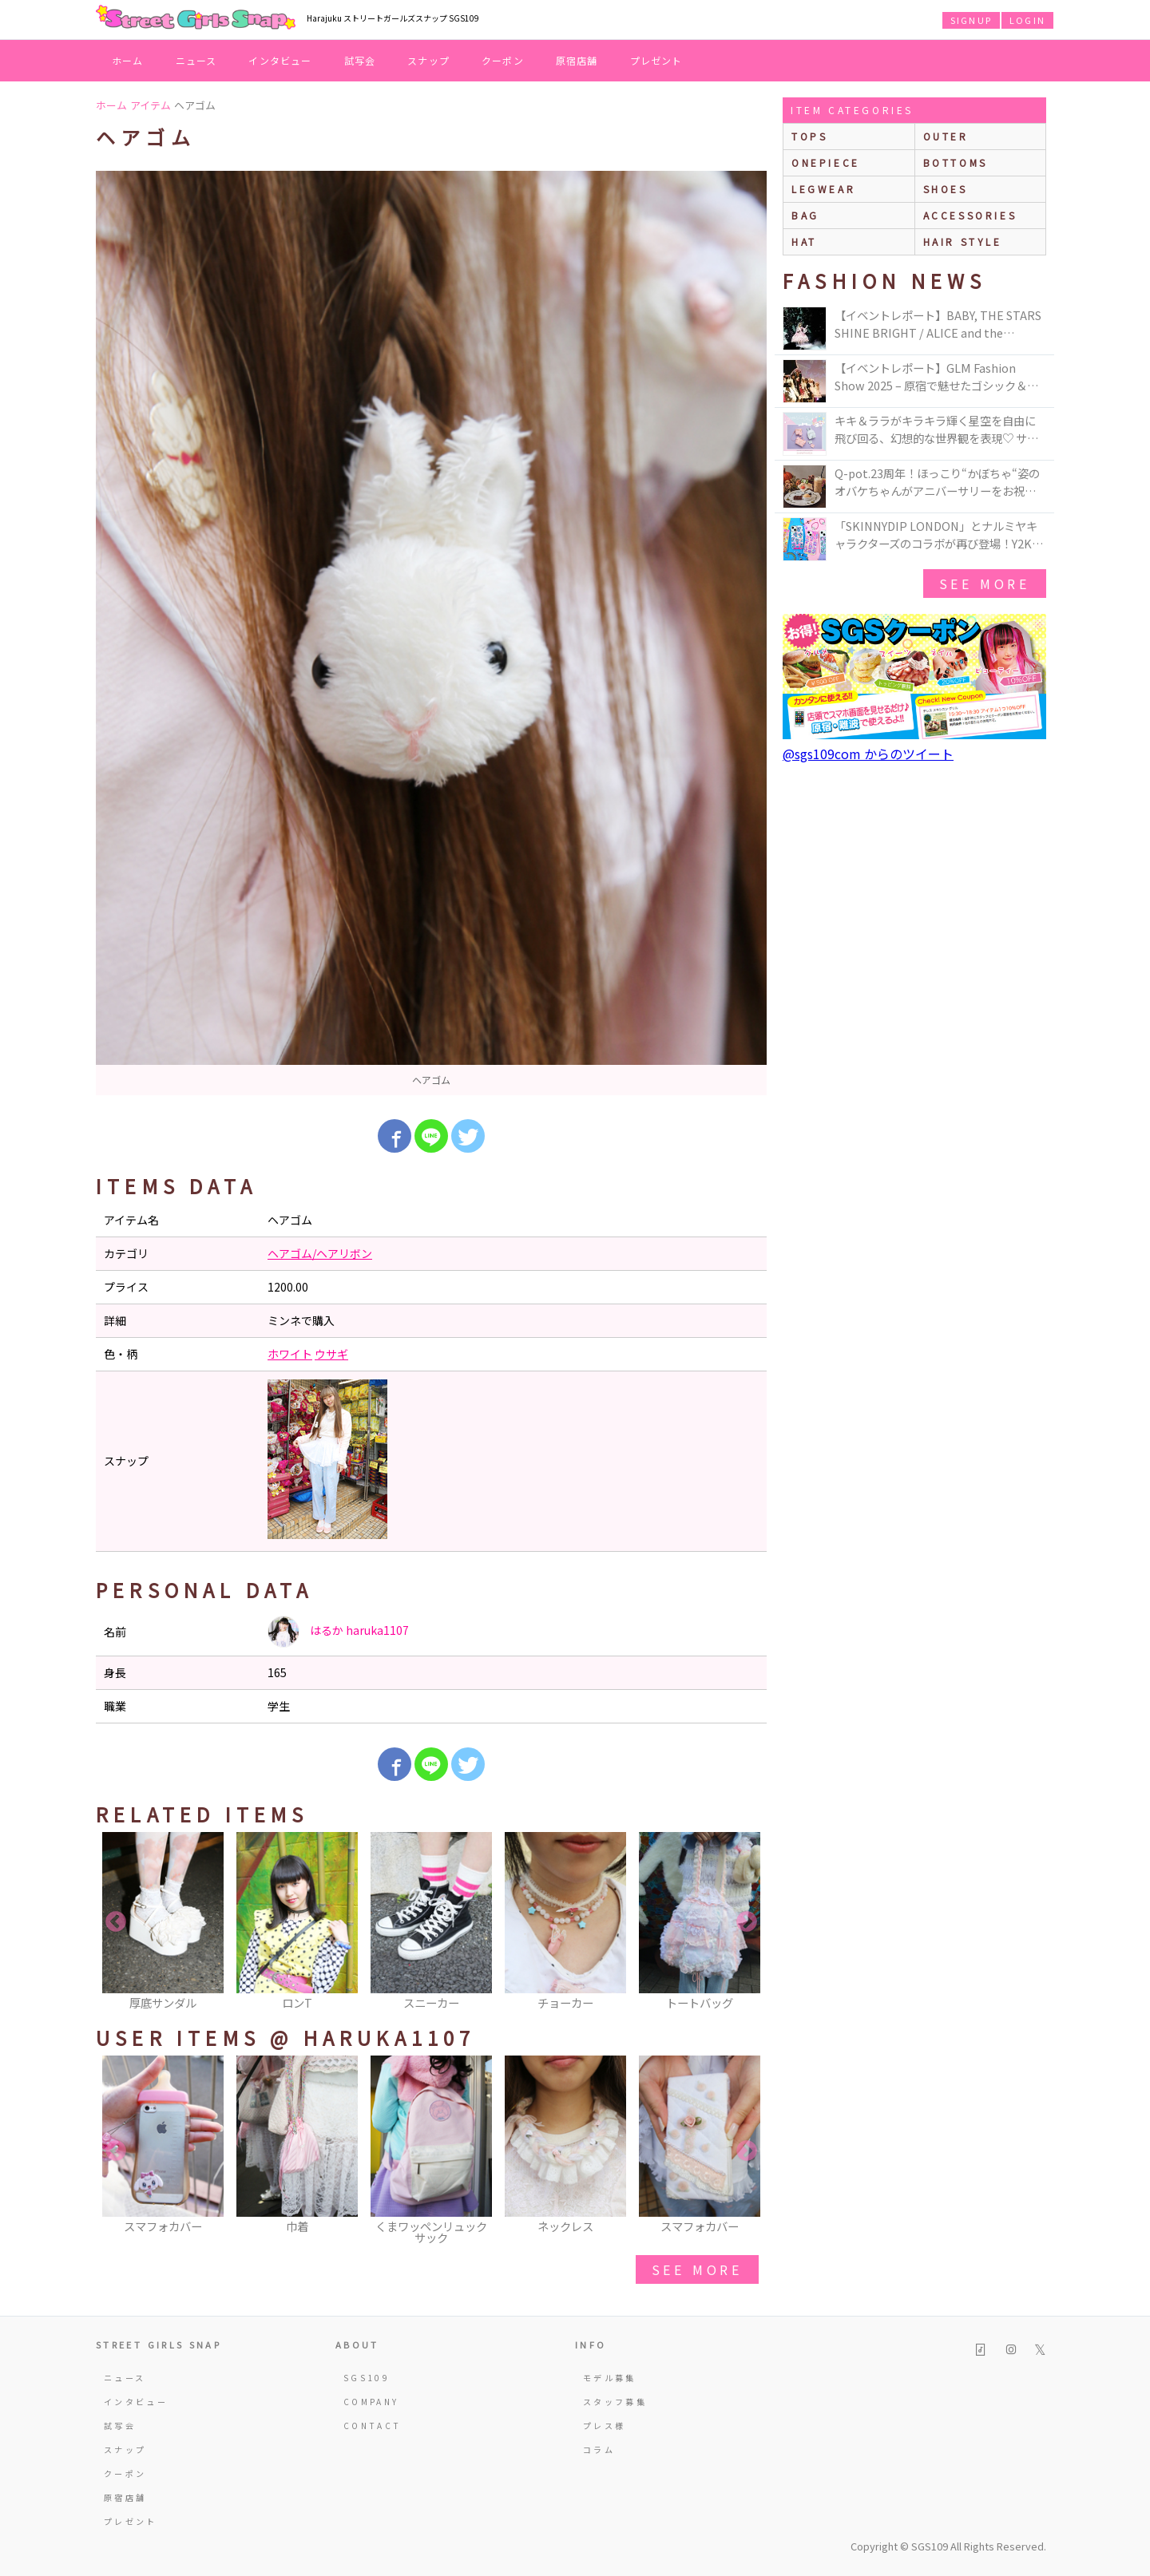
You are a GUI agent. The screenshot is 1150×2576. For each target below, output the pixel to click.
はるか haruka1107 (338, 1632)
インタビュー (279, 60)
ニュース (196, 60)
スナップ (428, 60)
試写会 (360, 60)
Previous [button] (116, 1922)
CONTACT (372, 2426)
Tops (809, 136)
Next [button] (747, 1922)
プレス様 (604, 2426)
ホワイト (290, 1354)
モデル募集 (609, 2378)
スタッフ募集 (615, 2402)
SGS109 (366, 2378)
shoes (945, 189)
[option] (431, 633)
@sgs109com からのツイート (868, 753)
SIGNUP (971, 20)
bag (805, 215)
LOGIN (1027, 20)
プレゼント (656, 60)
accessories (970, 215)
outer (946, 136)
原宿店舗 (577, 60)
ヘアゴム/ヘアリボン (320, 1253)
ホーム (128, 60)
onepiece (825, 162)
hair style (962, 241)
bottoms (955, 162)
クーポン (503, 60)
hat (804, 241)
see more (697, 2269)
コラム (599, 2449)
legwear (823, 189)
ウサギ (331, 1354)
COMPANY (371, 2402)
